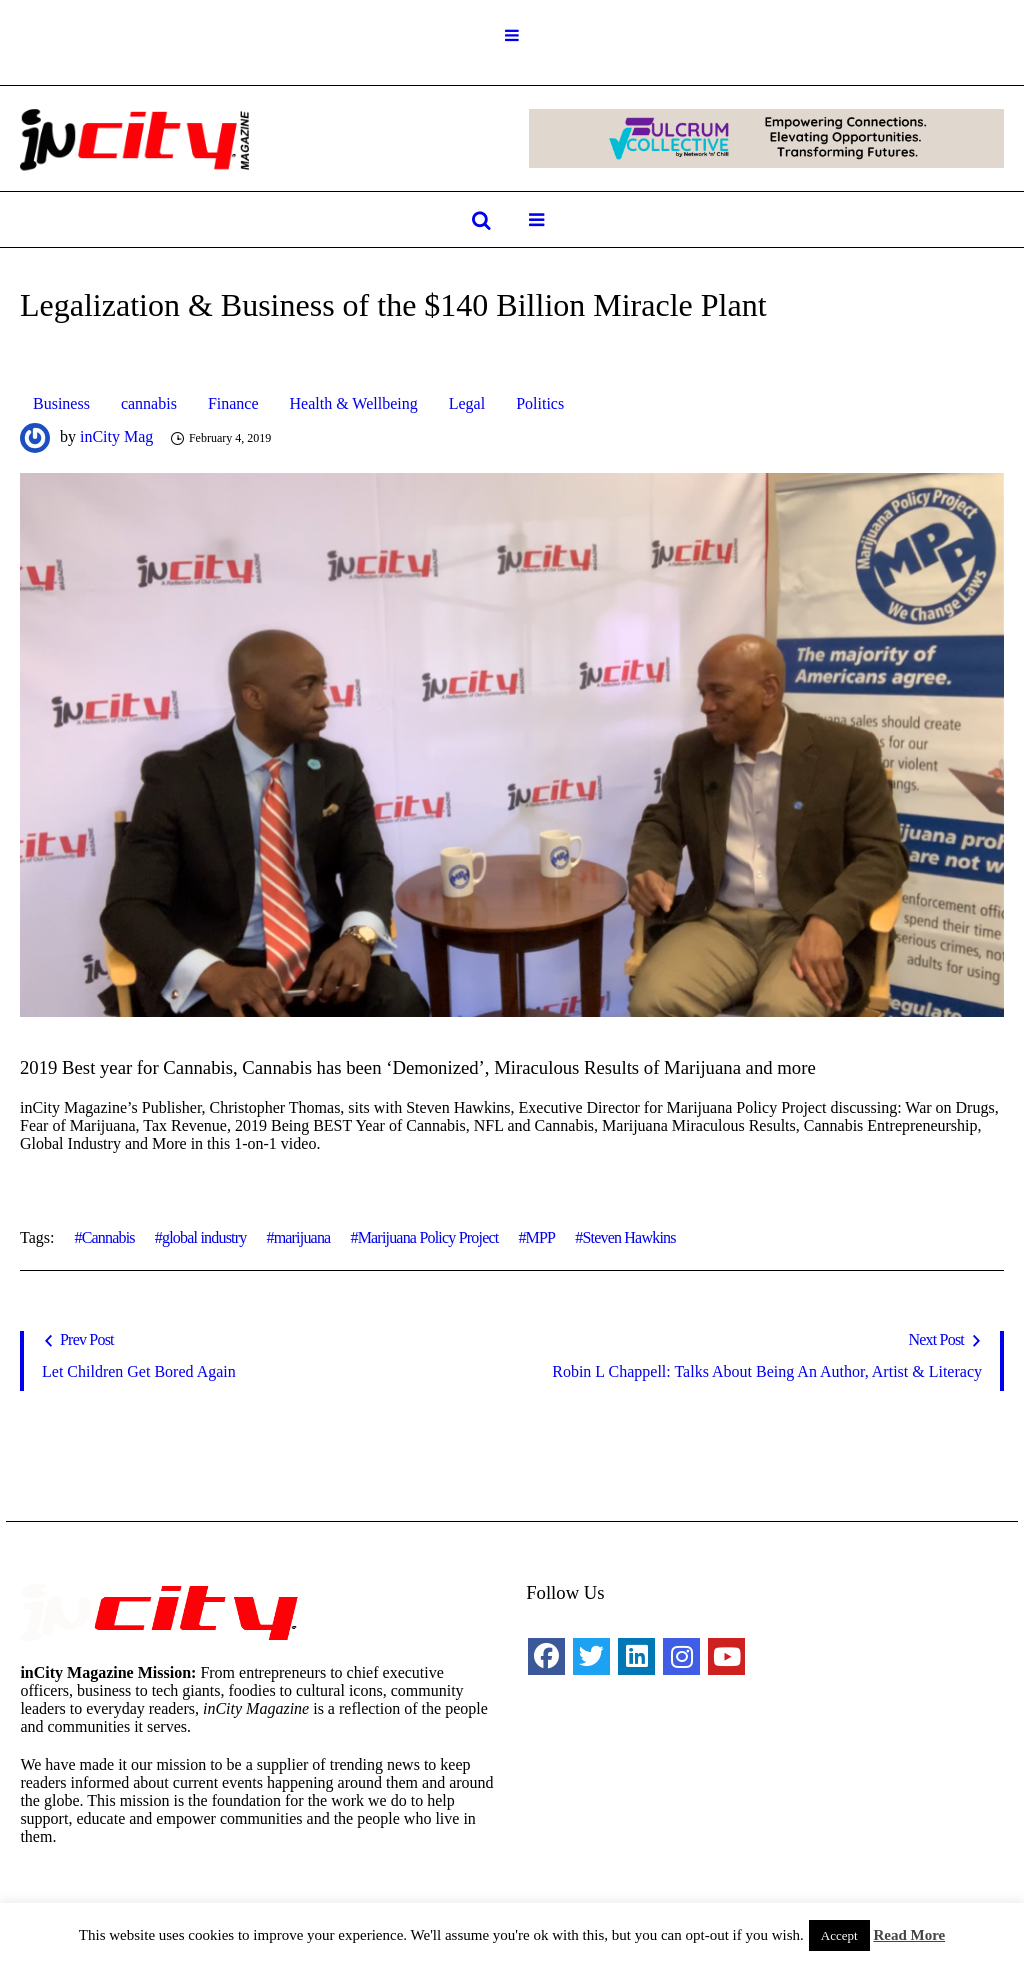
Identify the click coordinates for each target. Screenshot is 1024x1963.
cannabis (149, 403)
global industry (204, 1237)
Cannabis (108, 1237)
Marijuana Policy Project (428, 1237)
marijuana (302, 1237)
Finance (233, 403)
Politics (540, 403)
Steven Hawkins (628, 1237)
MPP (541, 1237)
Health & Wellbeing (354, 403)
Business (61, 403)
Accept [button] (839, 1935)
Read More (909, 1935)
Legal (467, 403)
